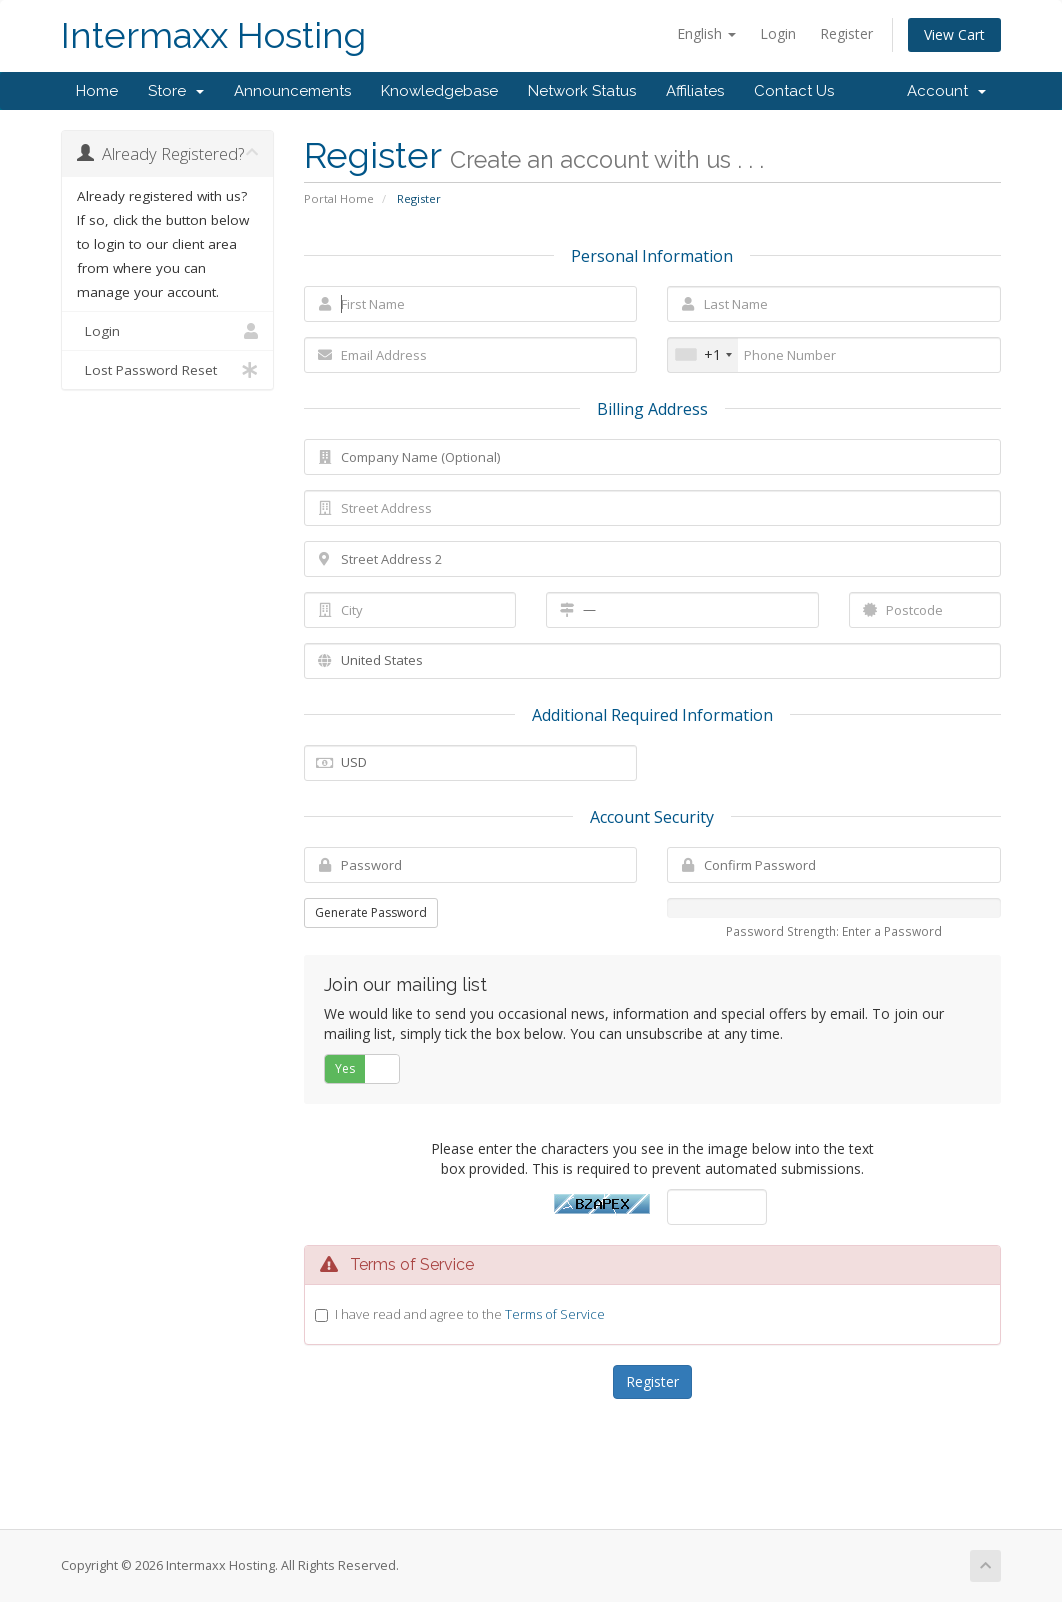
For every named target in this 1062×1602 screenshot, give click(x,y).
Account (946, 91)
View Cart (954, 34)
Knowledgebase (439, 91)
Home (97, 91)
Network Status (582, 91)
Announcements (292, 91)
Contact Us (794, 91)
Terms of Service (555, 1314)
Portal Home (339, 198)
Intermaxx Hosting (213, 35)
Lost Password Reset (167, 370)
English (706, 33)
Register (846, 33)
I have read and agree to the (470, 1314)
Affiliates (695, 91)
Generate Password (371, 912)
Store (176, 91)
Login (778, 33)
